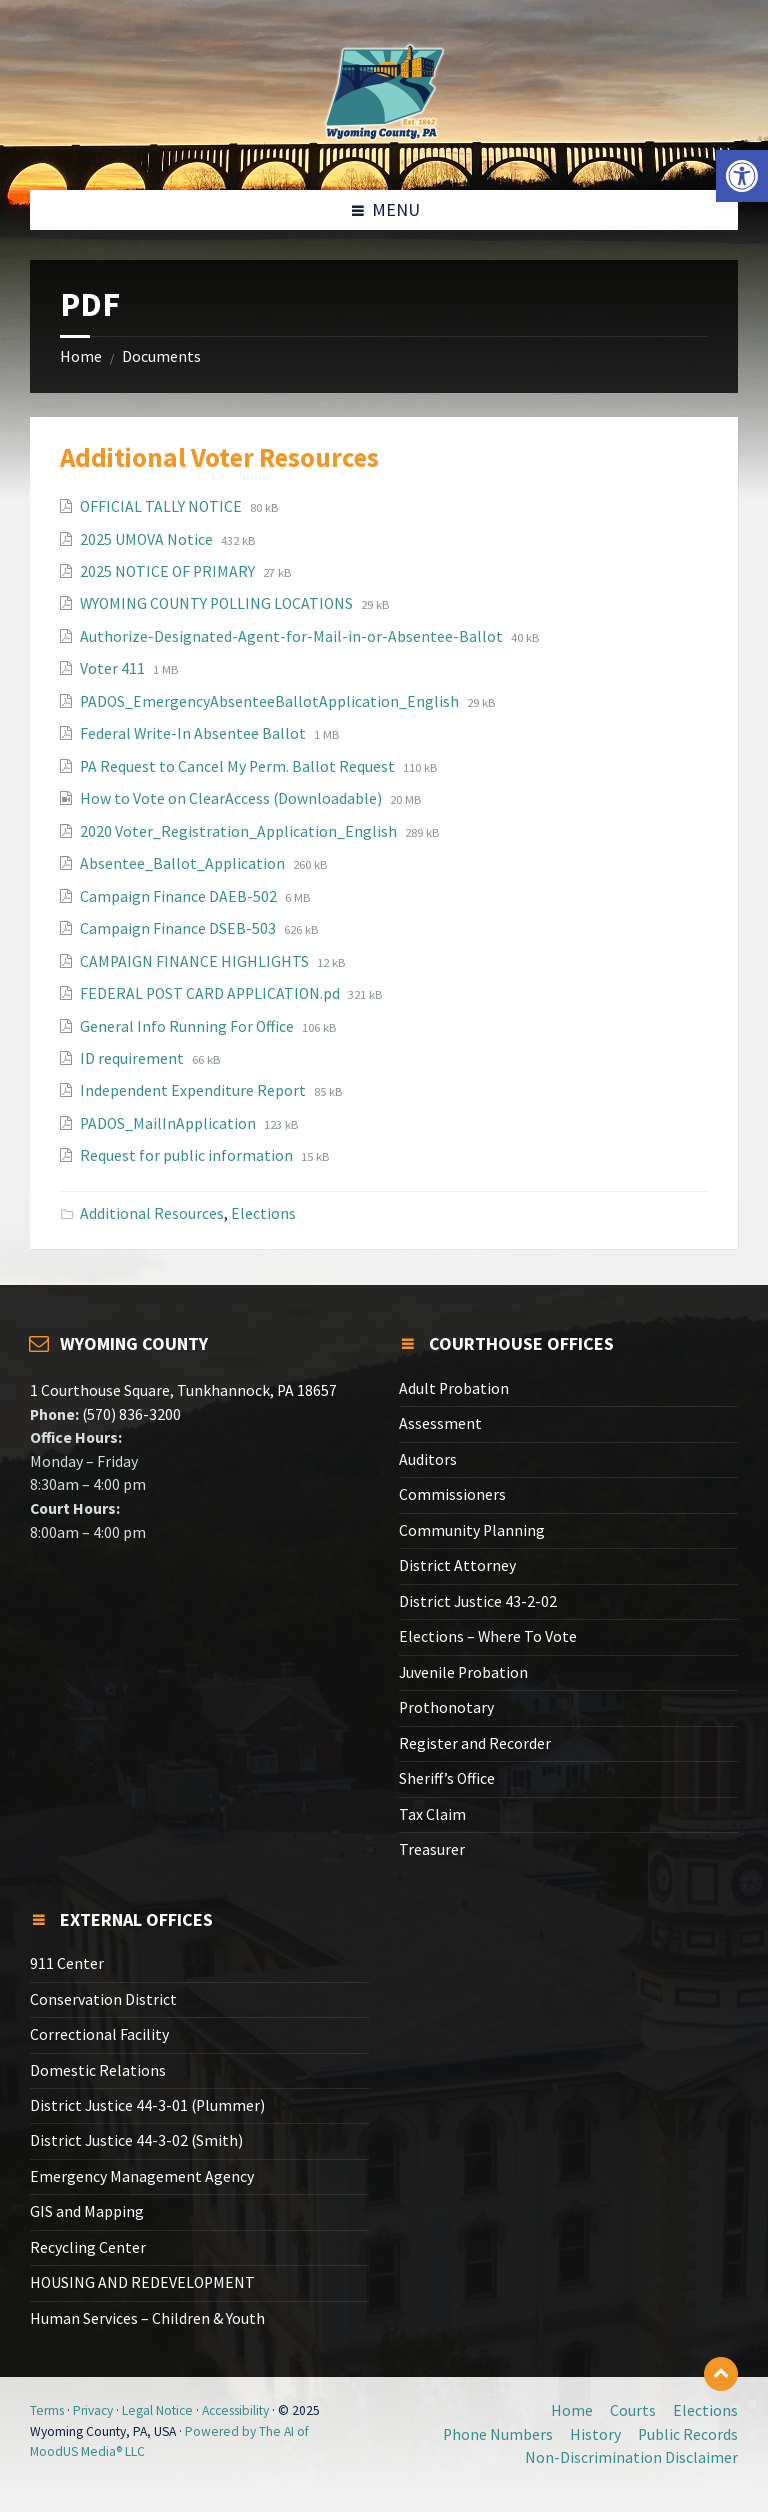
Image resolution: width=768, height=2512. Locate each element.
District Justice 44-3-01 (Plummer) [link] (147, 2105)
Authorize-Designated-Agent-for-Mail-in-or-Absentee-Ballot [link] (293, 636)
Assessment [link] (440, 1423)
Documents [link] (161, 356)
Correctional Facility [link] (99, 2034)
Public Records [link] (688, 2434)
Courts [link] (633, 2410)
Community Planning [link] (472, 1530)
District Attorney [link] (457, 1565)
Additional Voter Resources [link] (219, 457)
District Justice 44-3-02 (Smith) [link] (136, 2140)
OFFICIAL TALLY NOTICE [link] (162, 506)
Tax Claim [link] (432, 1814)
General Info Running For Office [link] (188, 1026)
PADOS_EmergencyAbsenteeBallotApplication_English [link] (271, 701)
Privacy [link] (93, 2410)
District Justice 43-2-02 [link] (478, 1601)
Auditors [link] (428, 1459)
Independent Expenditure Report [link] (194, 1090)
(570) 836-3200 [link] (130, 1414)
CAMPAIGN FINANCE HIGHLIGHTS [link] (196, 961)
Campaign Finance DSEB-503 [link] (179, 928)
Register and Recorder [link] (475, 1743)
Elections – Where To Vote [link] (488, 1636)
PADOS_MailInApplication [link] (169, 1123)
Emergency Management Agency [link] (142, 2176)
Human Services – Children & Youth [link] (147, 2318)
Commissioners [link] (452, 1494)
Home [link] (81, 356)
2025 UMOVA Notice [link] (148, 539)
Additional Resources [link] (152, 1213)
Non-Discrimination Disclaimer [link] (631, 2457)
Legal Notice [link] (157, 2410)
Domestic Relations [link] (98, 2070)
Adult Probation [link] (454, 1388)
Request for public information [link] (188, 1155)
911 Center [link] (67, 1963)
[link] (742, 176)
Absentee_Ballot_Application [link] (184, 863)
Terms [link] (47, 2410)
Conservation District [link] (103, 1999)
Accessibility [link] (235, 2410)
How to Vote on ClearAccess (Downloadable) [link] (232, 798)
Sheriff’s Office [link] (447, 1778)
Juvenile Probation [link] (463, 1672)
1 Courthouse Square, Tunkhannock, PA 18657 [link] (183, 1390)
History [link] (595, 2434)
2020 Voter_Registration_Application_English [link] (240, 831)
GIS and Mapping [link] (87, 2211)
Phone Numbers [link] (498, 2434)
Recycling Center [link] (88, 2247)
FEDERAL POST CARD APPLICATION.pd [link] (211, 993)
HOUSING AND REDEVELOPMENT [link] (142, 2282)
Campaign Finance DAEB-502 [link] (180, 896)
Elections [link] (263, 1213)
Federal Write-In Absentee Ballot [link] (194, 733)
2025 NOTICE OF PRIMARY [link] (169, 571)
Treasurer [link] (432, 1849)
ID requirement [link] (133, 1058)
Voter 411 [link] (114, 668)
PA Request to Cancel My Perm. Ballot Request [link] (239, 766)
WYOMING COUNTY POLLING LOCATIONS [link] (218, 603)
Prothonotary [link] (446, 1707)
